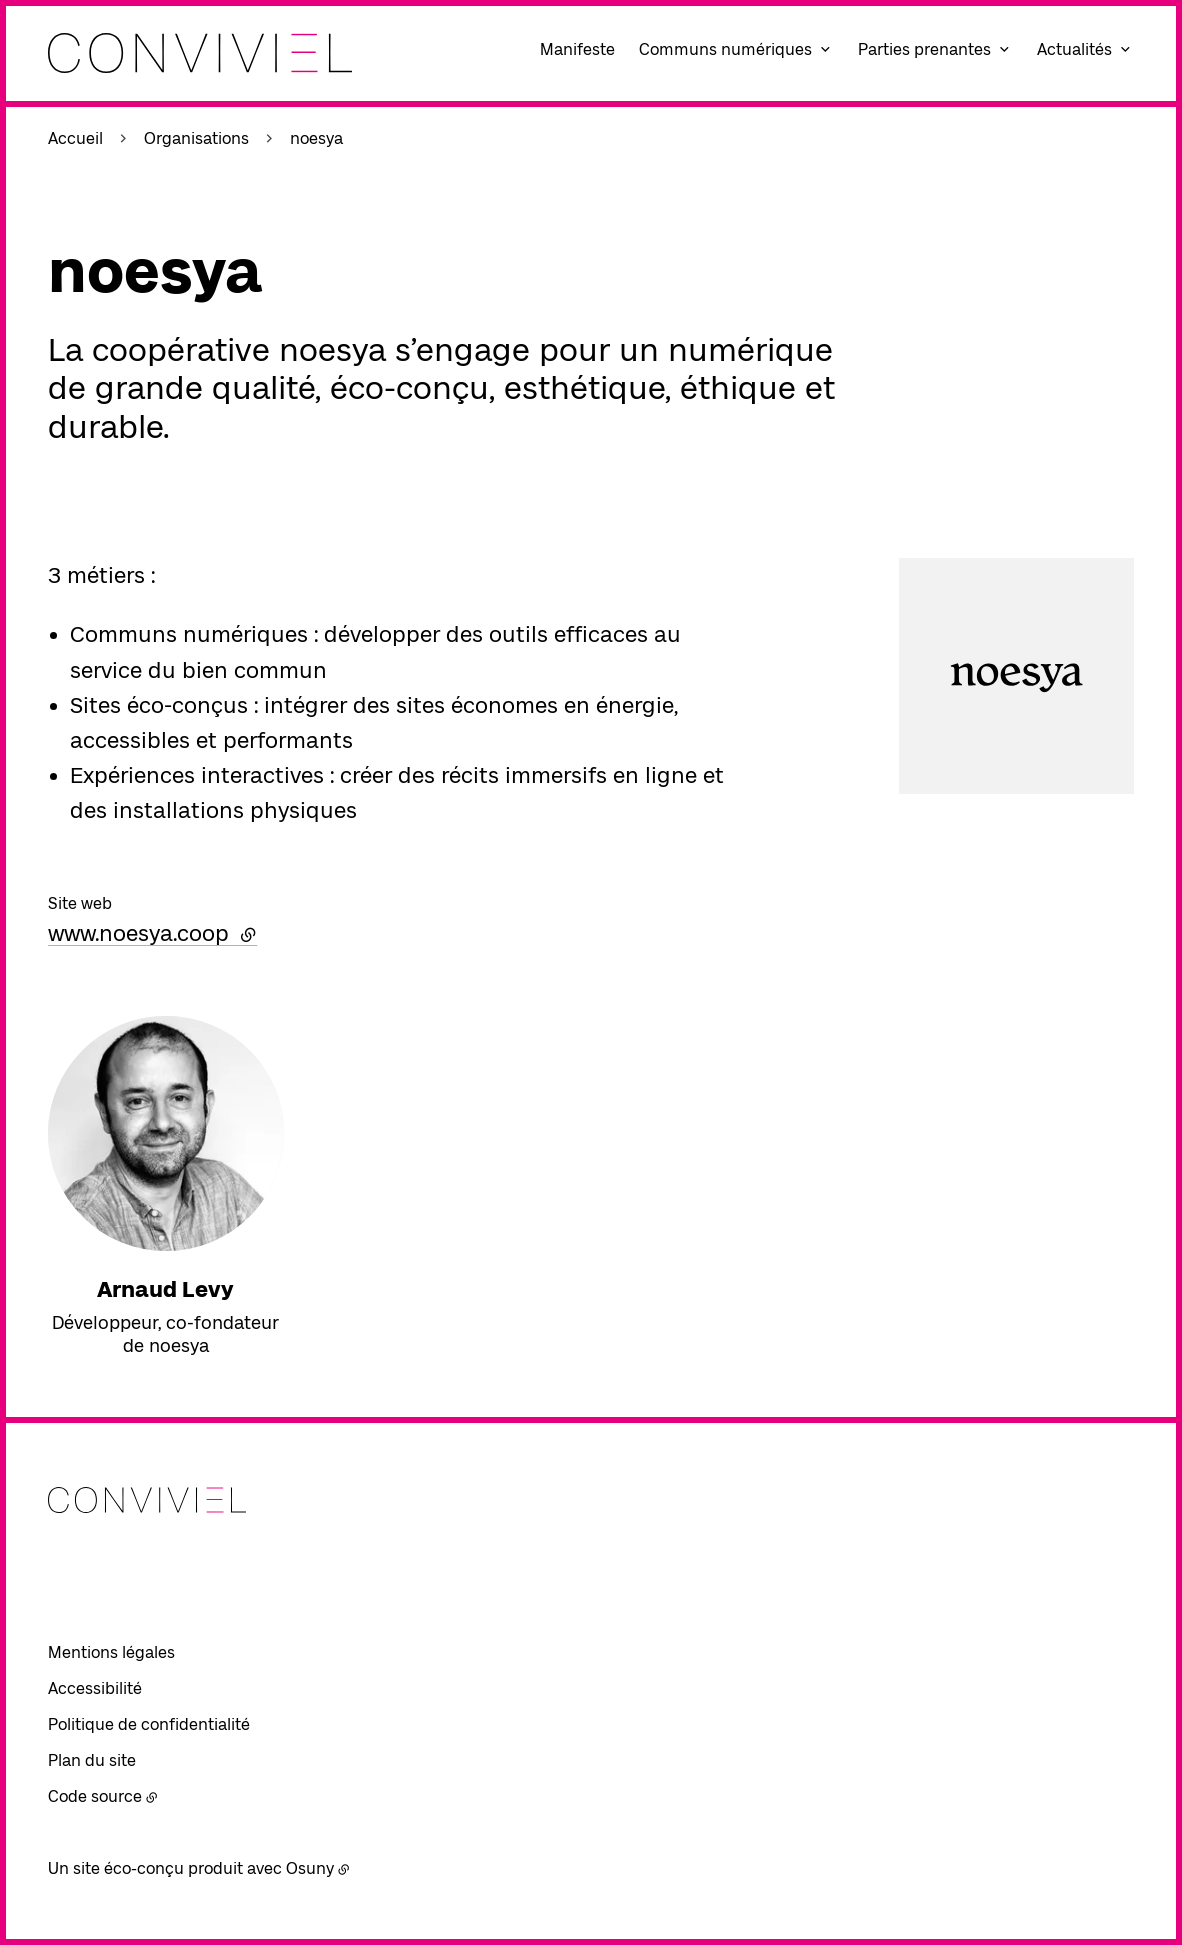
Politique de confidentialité (149, 1724)
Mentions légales (111, 1652)
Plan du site (92, 1760)
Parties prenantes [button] (924, 49)
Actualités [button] (1074, 49)
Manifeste (577, 49)
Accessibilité (95, 1688)
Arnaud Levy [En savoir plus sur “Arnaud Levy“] (165, 1289)
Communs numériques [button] (725, 49)
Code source (95, 1796)
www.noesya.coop (152, 933)
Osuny (310, 1868)
